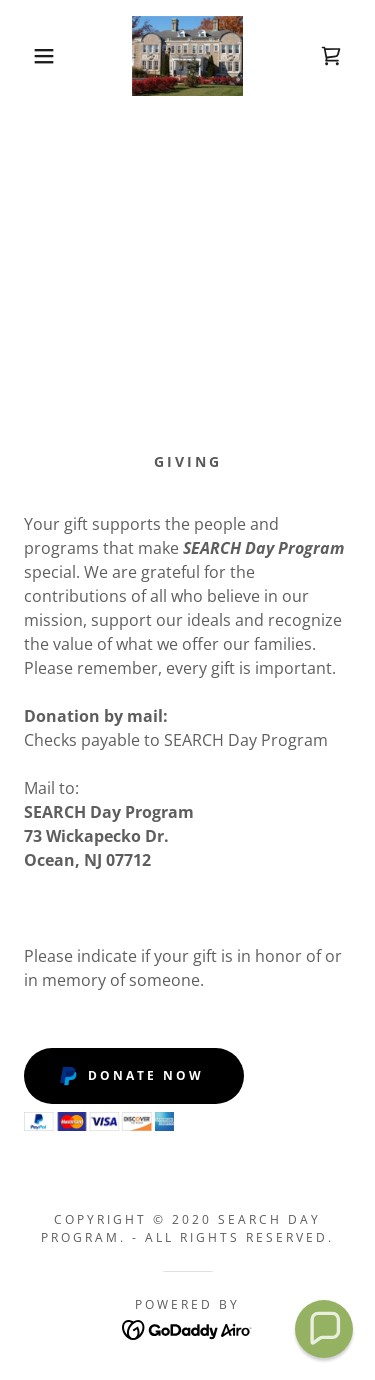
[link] (187, 56)
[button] (29, 56)
